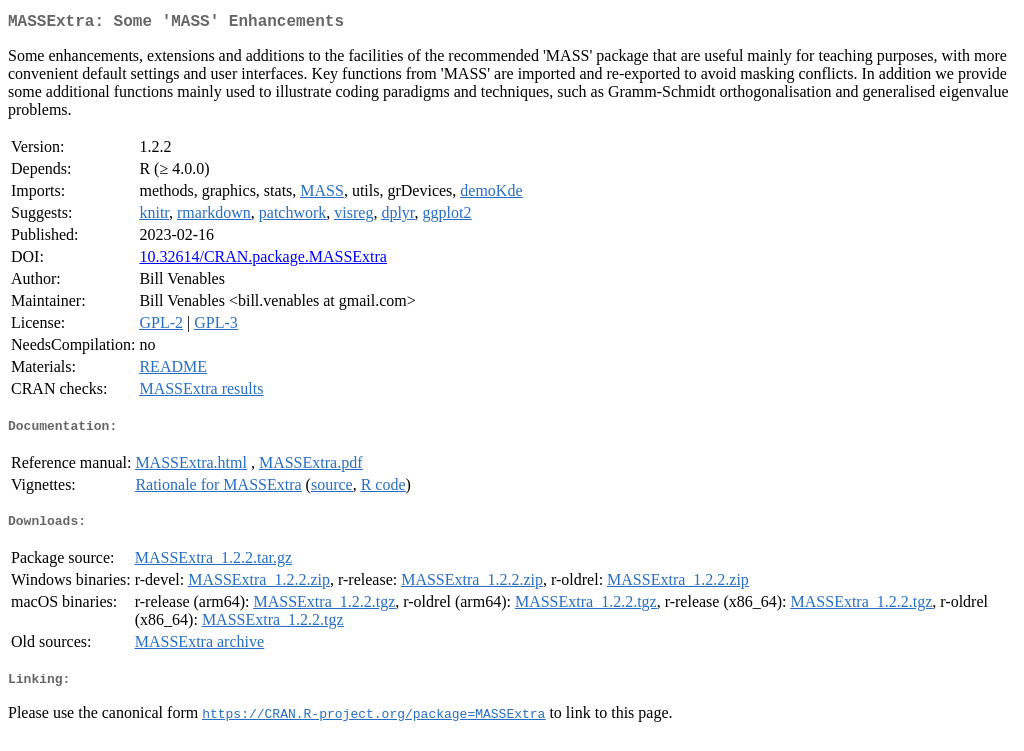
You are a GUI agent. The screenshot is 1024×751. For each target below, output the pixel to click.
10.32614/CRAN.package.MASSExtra (263, 260)
